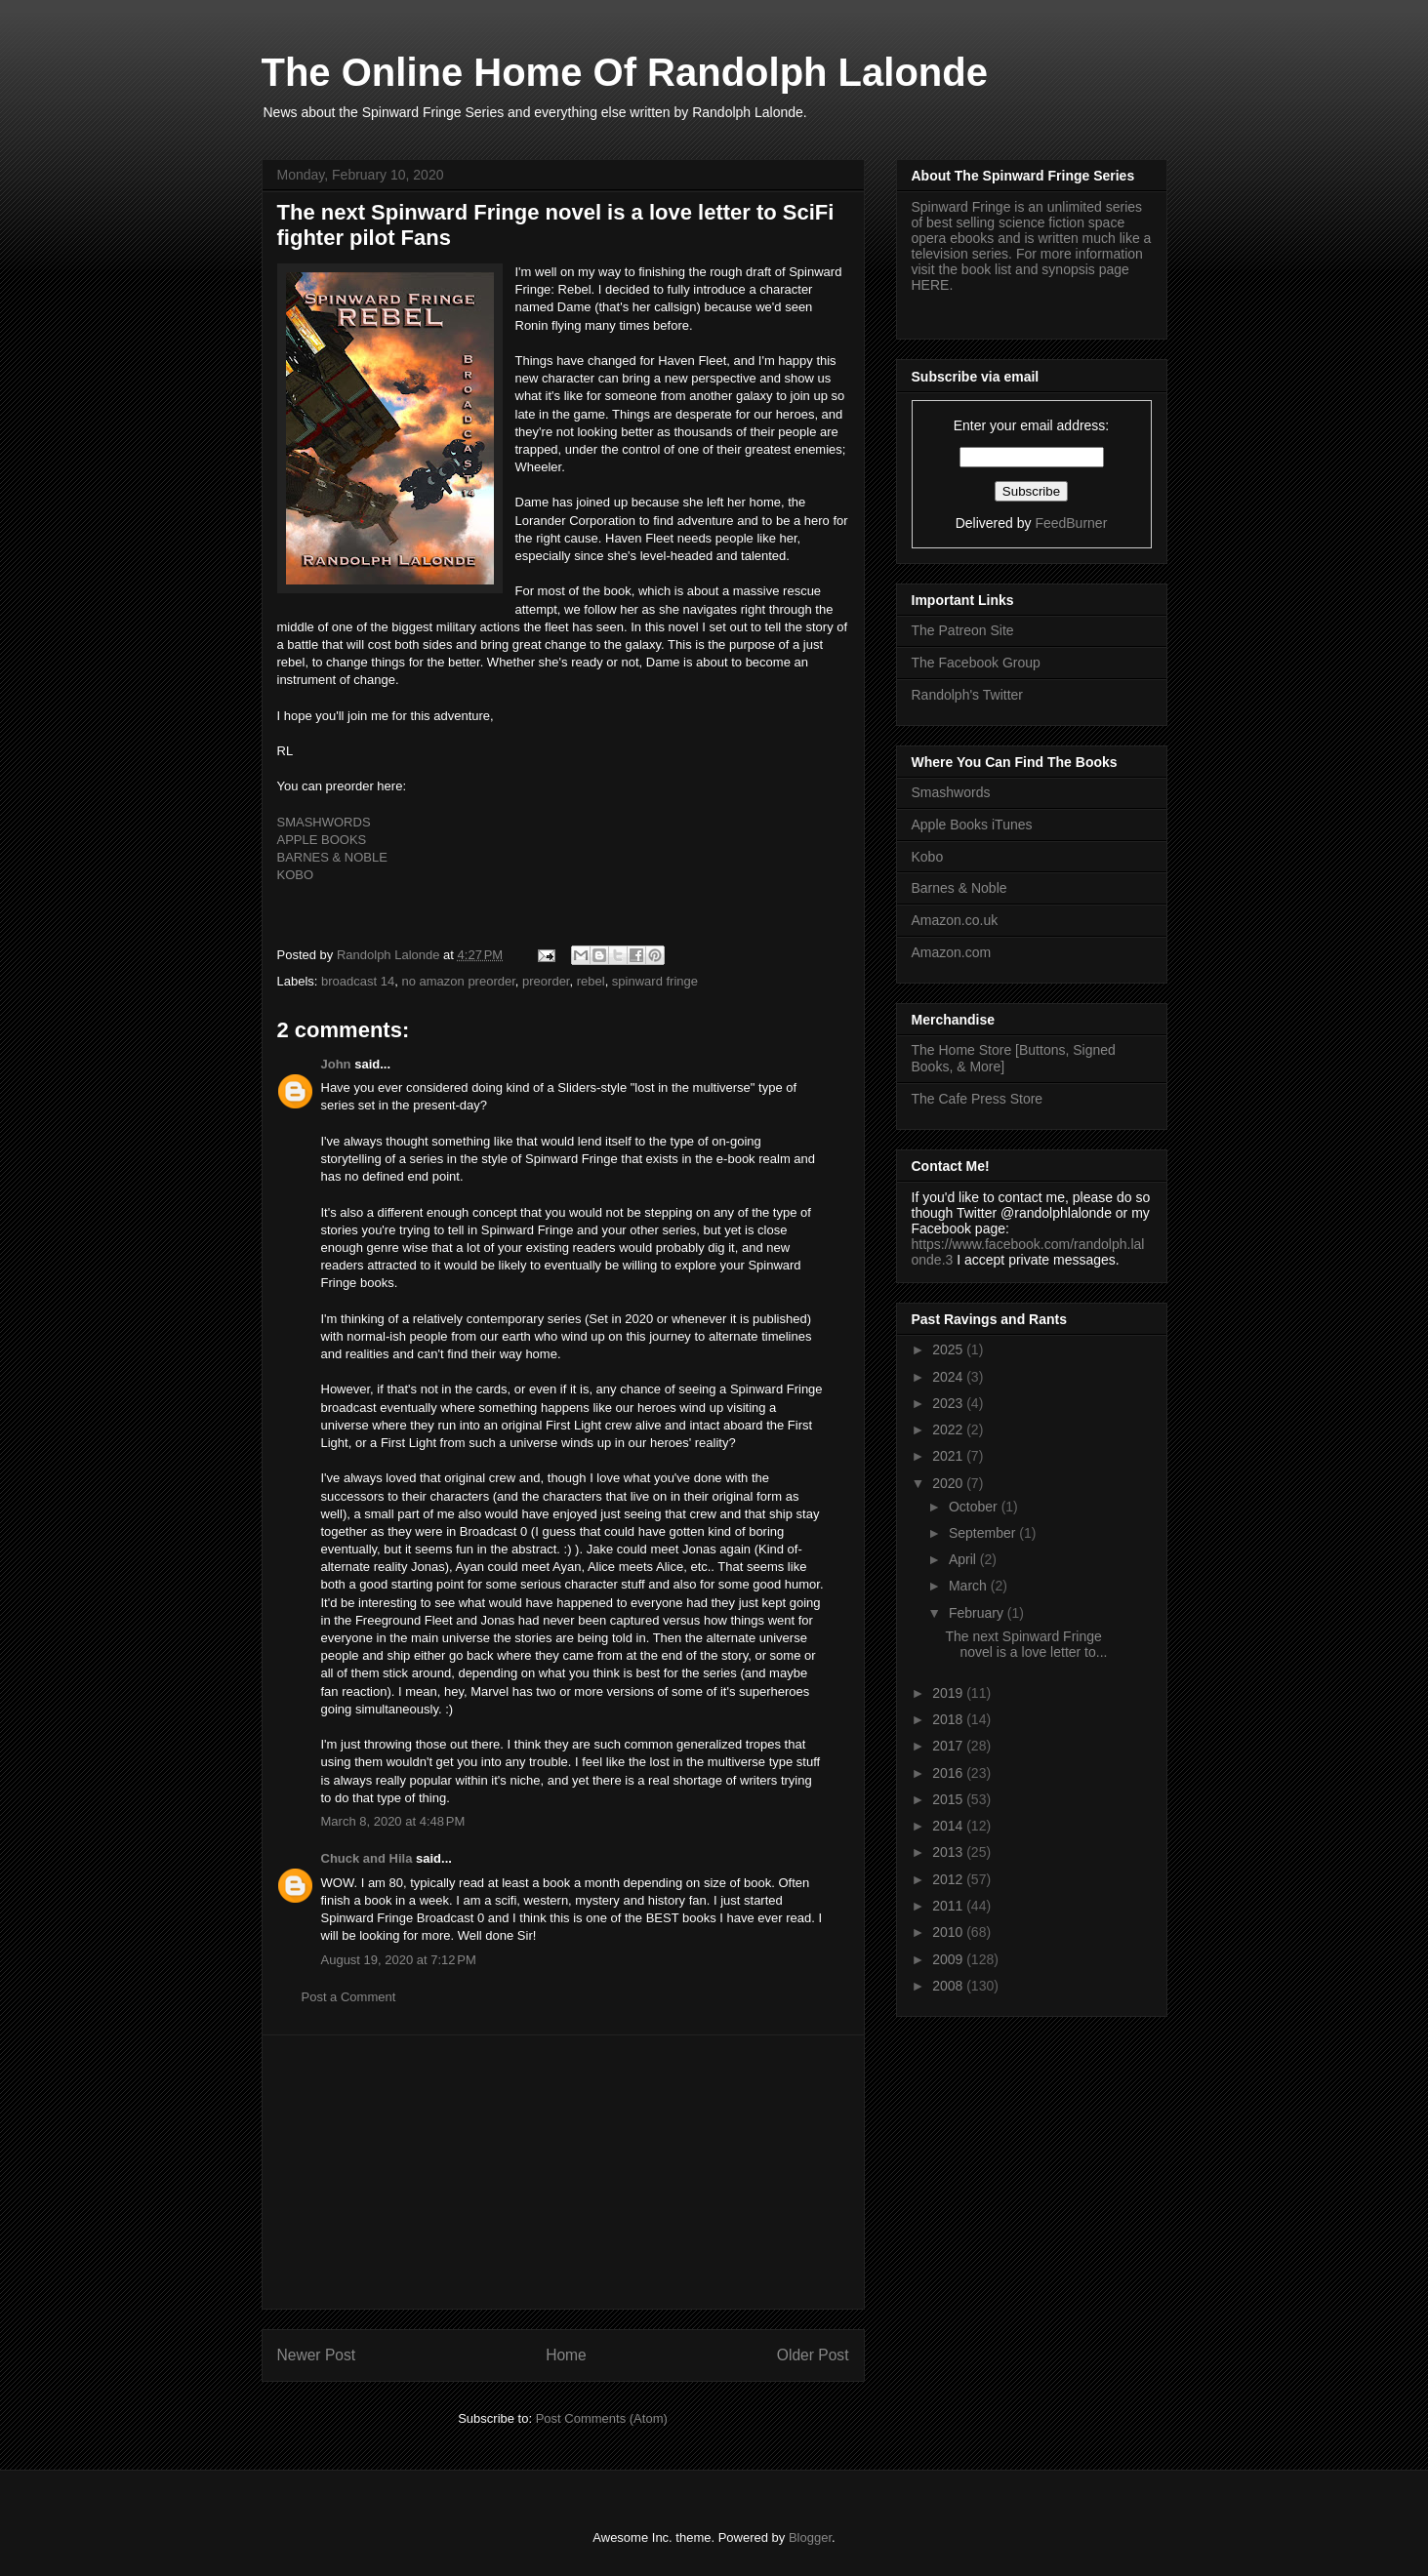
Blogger (810, 2537)
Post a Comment (349, 1997)
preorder (545, 981)
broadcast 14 (357, 981)
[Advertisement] (563, 2172)
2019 (949, 1693)
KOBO (295, 874)
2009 (949, 1959)
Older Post (813, 2355)
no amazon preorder (457, 981)
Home (566, 2355)
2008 (949, 1985)
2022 (949, 1429)
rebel (591, 981)
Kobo (928, 857)
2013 (949, 1852)
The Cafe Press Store (977, 1099)
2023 (949, 1403)
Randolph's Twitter (967, 695)
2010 (949, 1932)
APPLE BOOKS (322, 839)
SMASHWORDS (324, 822)
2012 (949, 1879)
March (970, 1585)
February (978, 1613)
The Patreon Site (963, 630)
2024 (949, 1377)
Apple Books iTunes (972, 824)
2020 (949, 1483)
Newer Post (316, 2355)
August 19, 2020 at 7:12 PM (398, 1959)
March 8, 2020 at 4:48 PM (393, 1821)
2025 (949, 1349)
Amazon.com (952, 952)
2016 (949, 1773)
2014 (949, 1825)
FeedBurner (1071, 523)
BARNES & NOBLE (332, 857)
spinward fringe (655, 981)
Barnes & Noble (959, 888)
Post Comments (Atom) (602, 2418)
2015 (949, 1799)
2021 (949, 1456)
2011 (949, 1905)
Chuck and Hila (367, 1858)
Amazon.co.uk (955, 920)
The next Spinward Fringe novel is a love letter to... (1026, 1645)
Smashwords (951, 792)
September (984, 1533)
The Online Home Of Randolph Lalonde (625, 72)
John (336, 1064)
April (964, 1559)
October (975, 1506)
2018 (949, 1719)
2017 (949, 1745)
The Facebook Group (976, 662)
